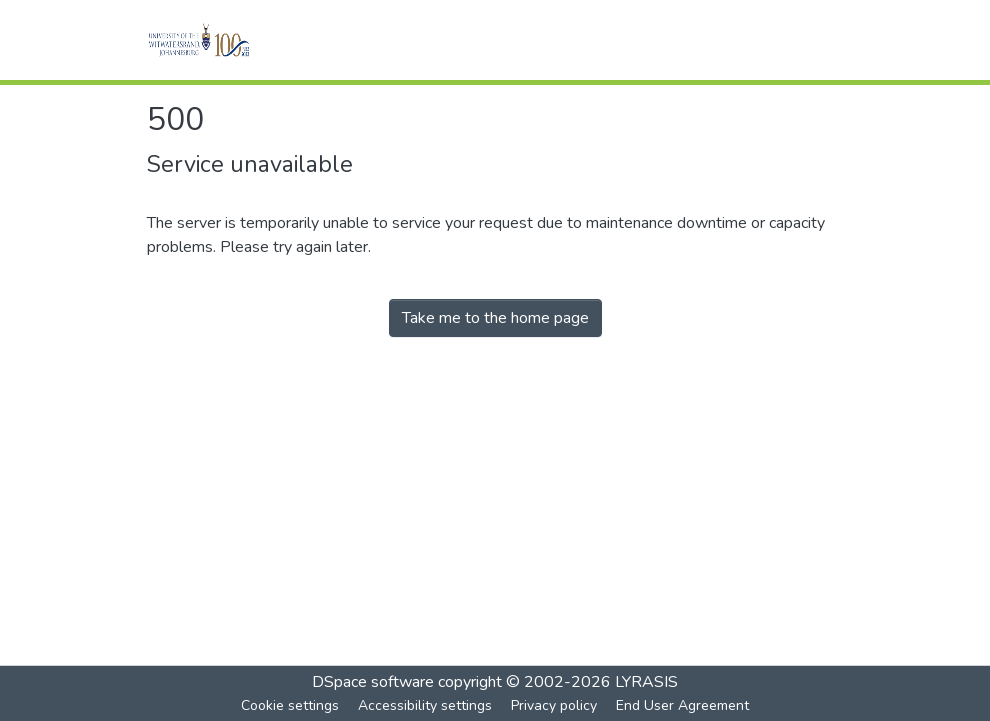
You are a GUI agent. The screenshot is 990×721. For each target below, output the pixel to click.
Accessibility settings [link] (425, 705)
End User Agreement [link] (682, 705)
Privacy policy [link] (554, 705)
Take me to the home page (495, 318)
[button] (226, 40)
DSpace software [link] (373, 682)
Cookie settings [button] (290, 705)
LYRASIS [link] (646, 682)
